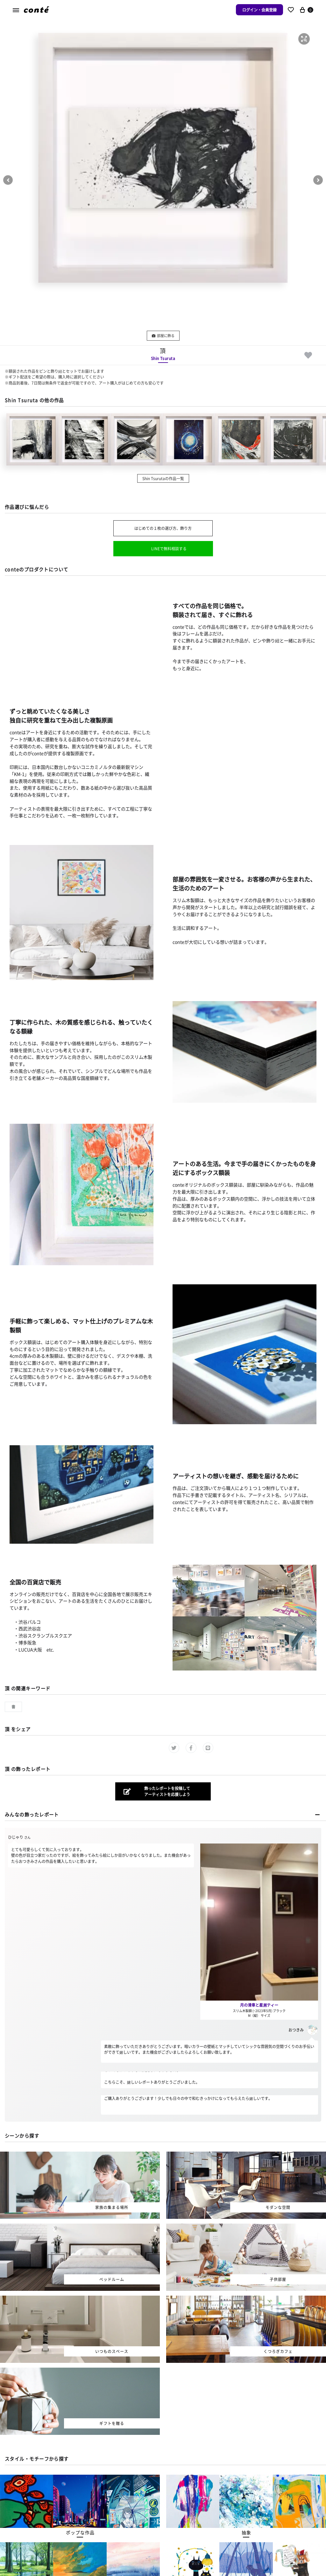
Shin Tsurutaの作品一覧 (163, 478)
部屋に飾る (163, 335)
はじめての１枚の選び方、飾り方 (163, 528)
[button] (304, 39)
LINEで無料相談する (169, 548)
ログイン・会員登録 (259, 9)
